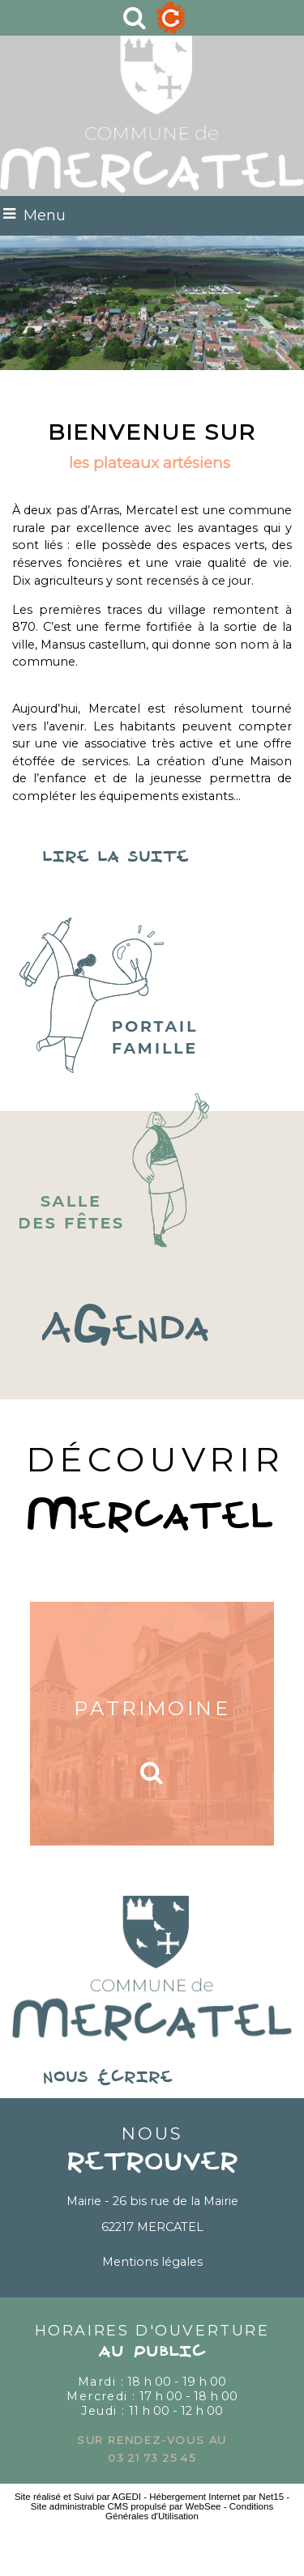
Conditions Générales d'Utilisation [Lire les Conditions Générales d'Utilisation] (189, 2511)
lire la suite (151, 857)
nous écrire (152, 2077)
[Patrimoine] (152, 1724)
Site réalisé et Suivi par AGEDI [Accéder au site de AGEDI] (78, 2496)
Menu (45, 215)
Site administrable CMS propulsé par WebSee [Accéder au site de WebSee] (126, 2506)
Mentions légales (152, 2262)
